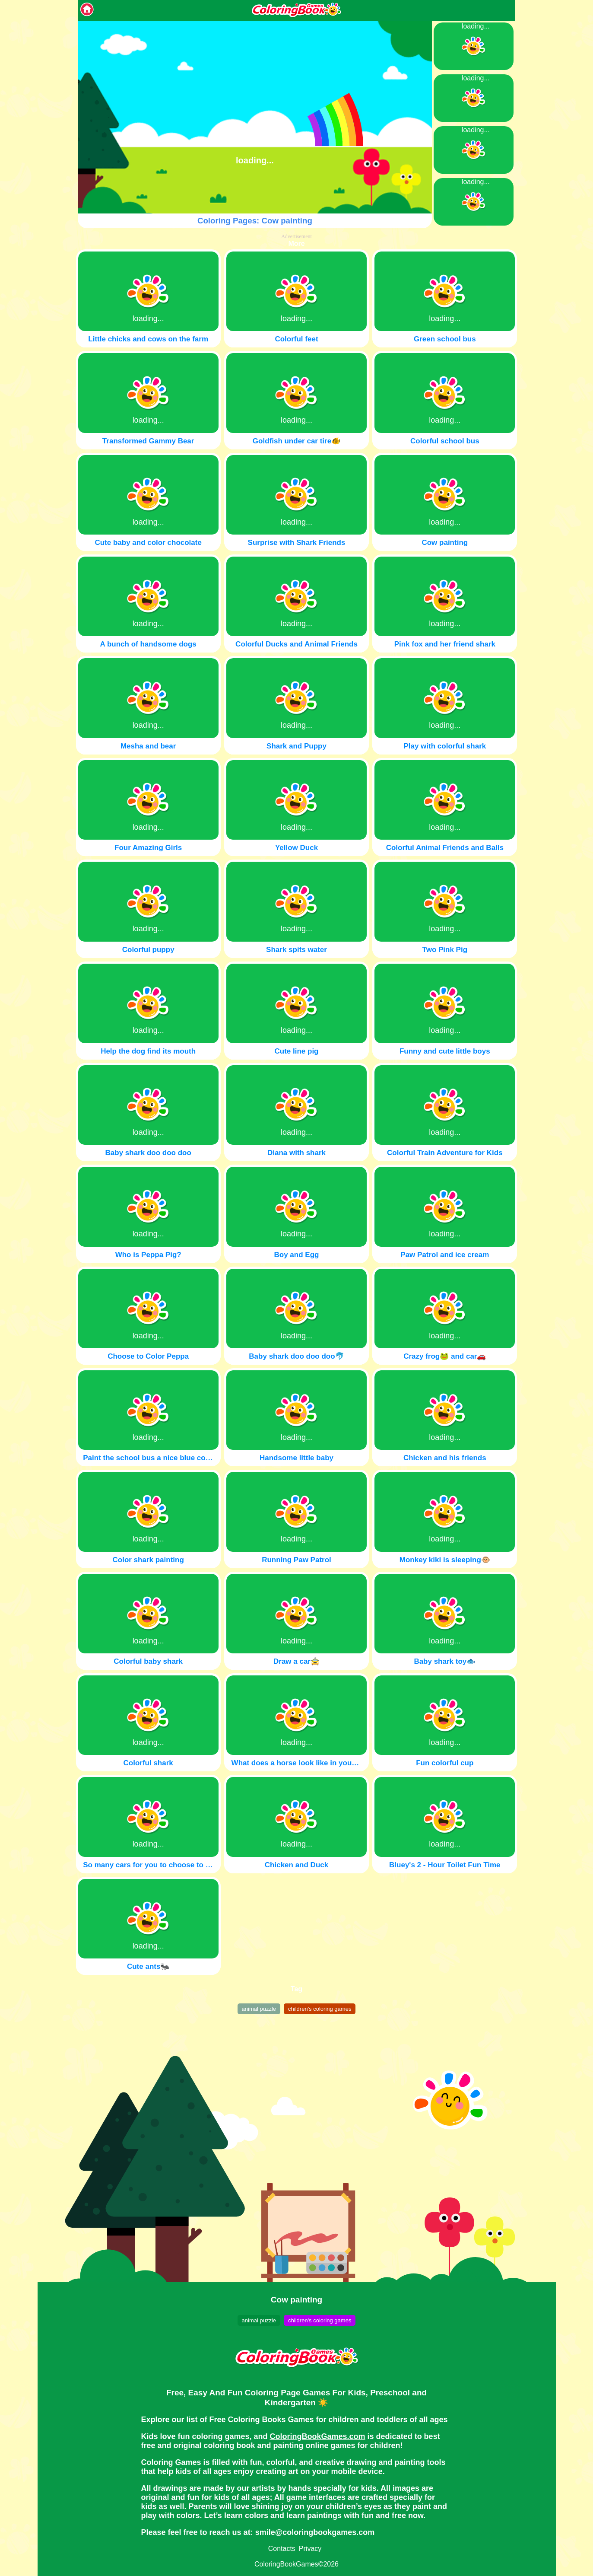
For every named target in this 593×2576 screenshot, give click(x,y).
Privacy (310, 2548)
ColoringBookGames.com (317, 2436)
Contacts (281, 2548)
